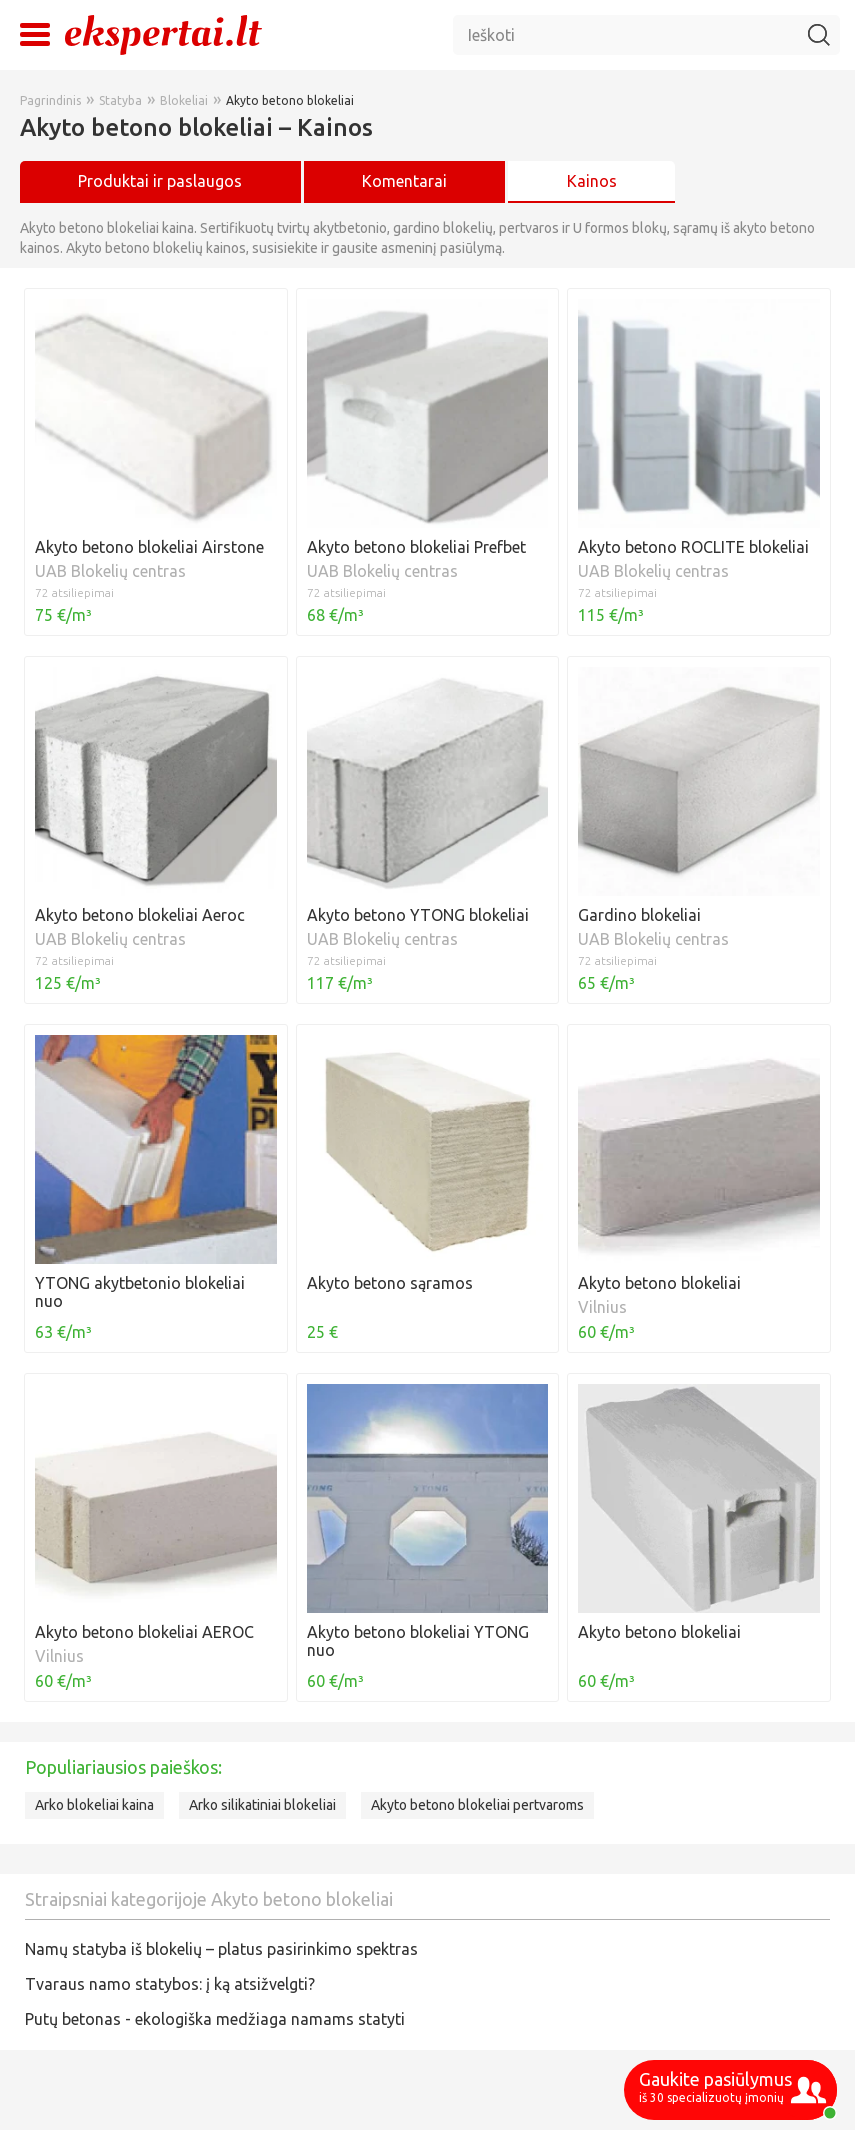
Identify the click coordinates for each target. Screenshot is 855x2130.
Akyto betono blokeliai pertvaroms (477, 1805)
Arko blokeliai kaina (94, 1805)
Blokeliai (184, 100)
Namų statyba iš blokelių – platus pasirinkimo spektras (221, 1949)
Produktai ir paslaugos (160, 181)
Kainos (592, 181)
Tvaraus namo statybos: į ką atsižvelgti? (170, 1984)
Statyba (120, 100)
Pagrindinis (50, 100)
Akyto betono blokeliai (290, 100)
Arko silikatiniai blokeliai (262, 1805)
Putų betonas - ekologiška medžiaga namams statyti (215, 2019)
